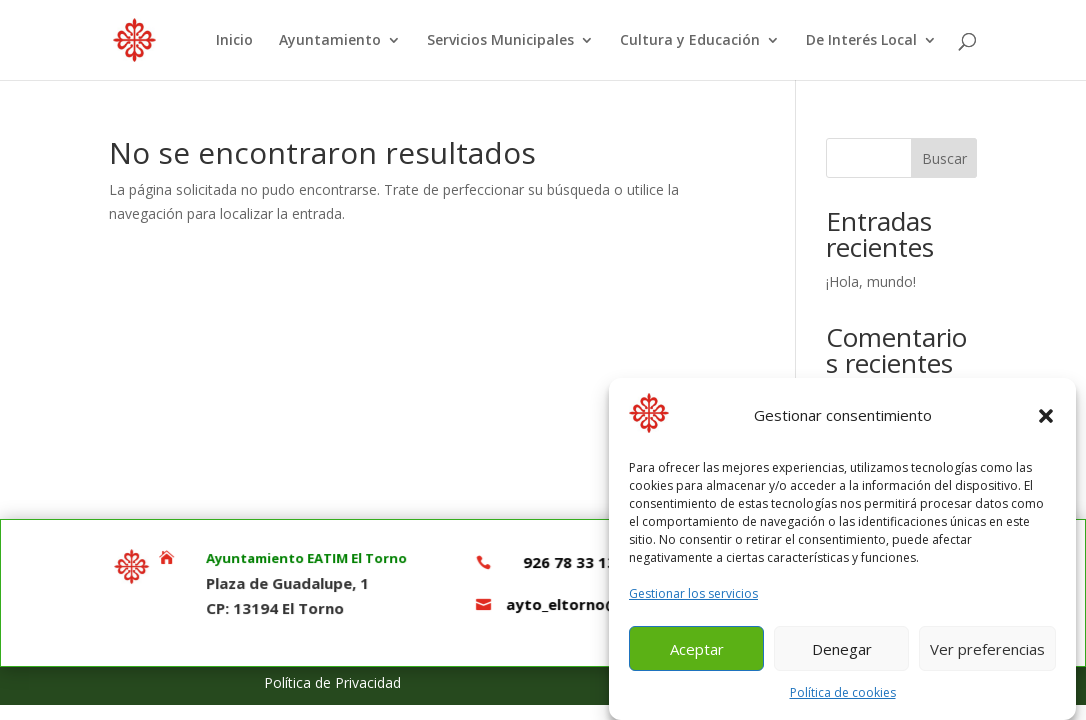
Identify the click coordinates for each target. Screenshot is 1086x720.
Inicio (234, 41)
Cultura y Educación (690, 41)
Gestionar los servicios (693, 602)
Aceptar (697, 657)
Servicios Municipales (500, 41)
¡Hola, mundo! (871, 281)
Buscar (944, 158)
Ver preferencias (987, 657)
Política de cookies (843, 701)
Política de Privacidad (332, 682)
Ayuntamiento (330, 41)
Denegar (842, 657)
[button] (1046, 425)
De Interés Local (861, 41)
